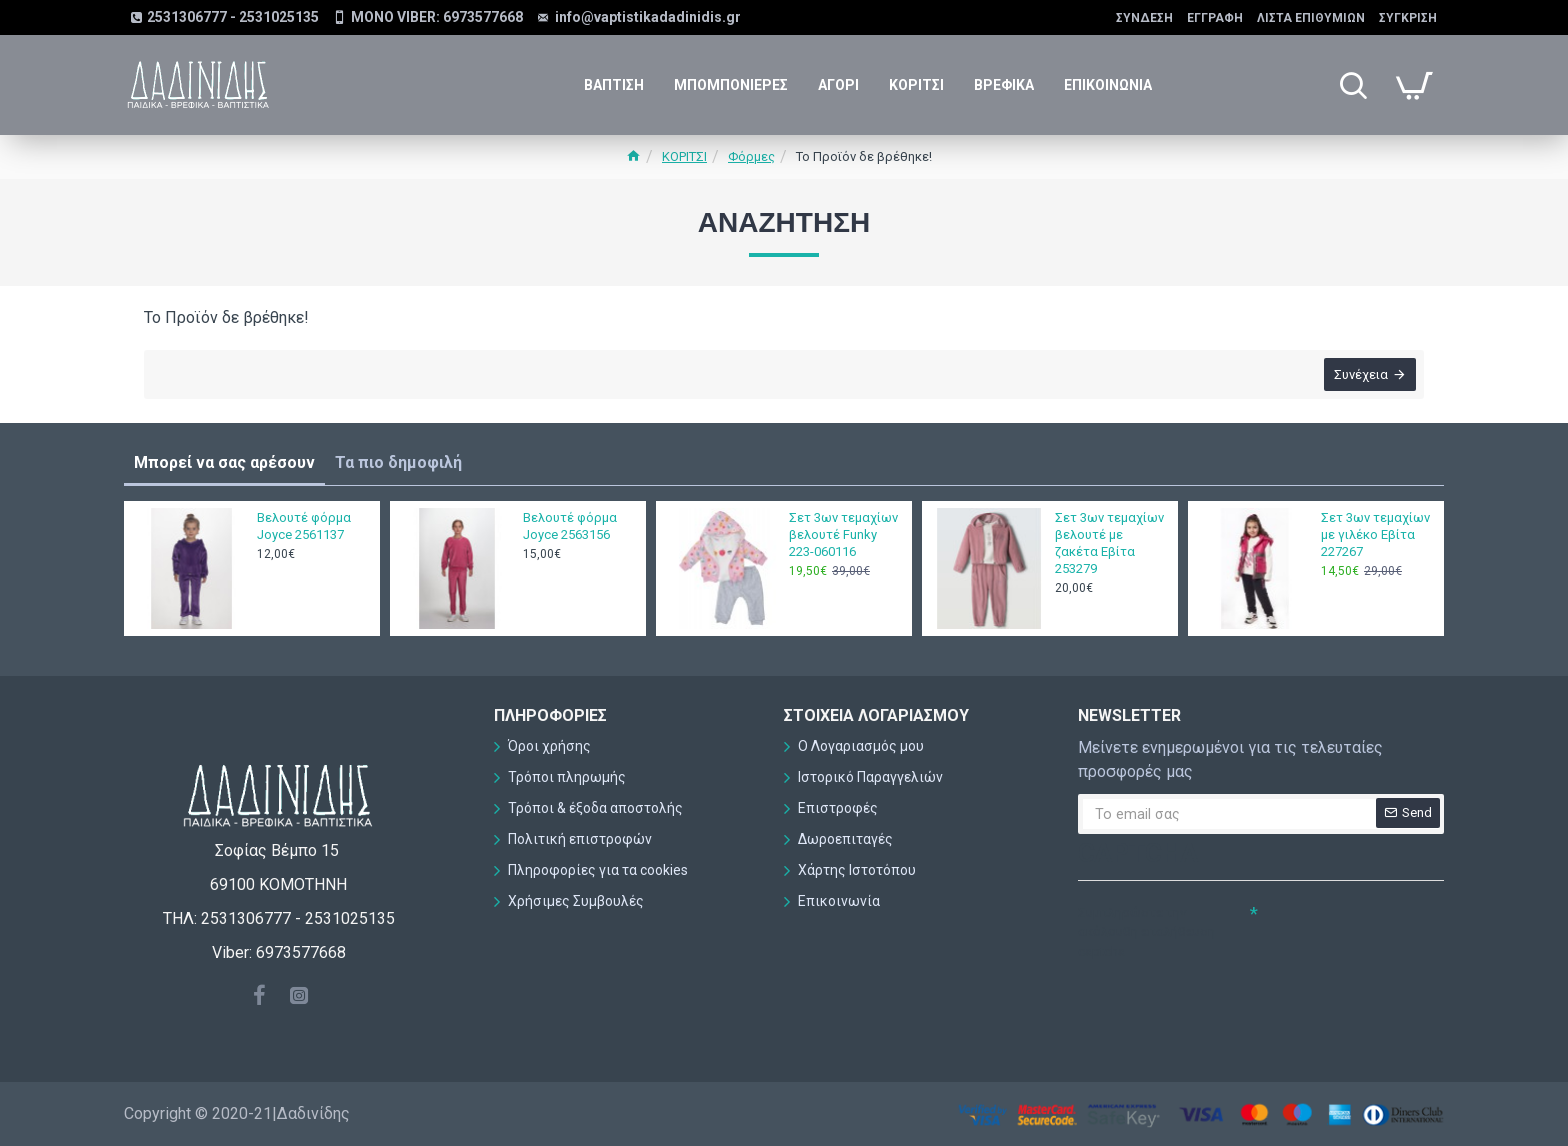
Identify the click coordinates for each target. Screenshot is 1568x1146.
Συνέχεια (1359, 376)
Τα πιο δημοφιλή (398, 462)
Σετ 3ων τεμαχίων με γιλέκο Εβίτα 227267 (1375, 534)
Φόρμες (751, 156)
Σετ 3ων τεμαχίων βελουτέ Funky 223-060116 (843, 534)
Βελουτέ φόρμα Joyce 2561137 (304, 526)
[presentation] (1218, 1002)
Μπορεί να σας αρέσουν (224, 462)
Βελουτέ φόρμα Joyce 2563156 (570, 526)
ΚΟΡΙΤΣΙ (684, 156)
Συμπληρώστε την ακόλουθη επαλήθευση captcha (1146, 932)
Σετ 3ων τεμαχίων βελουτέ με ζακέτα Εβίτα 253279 (1109, 543)
